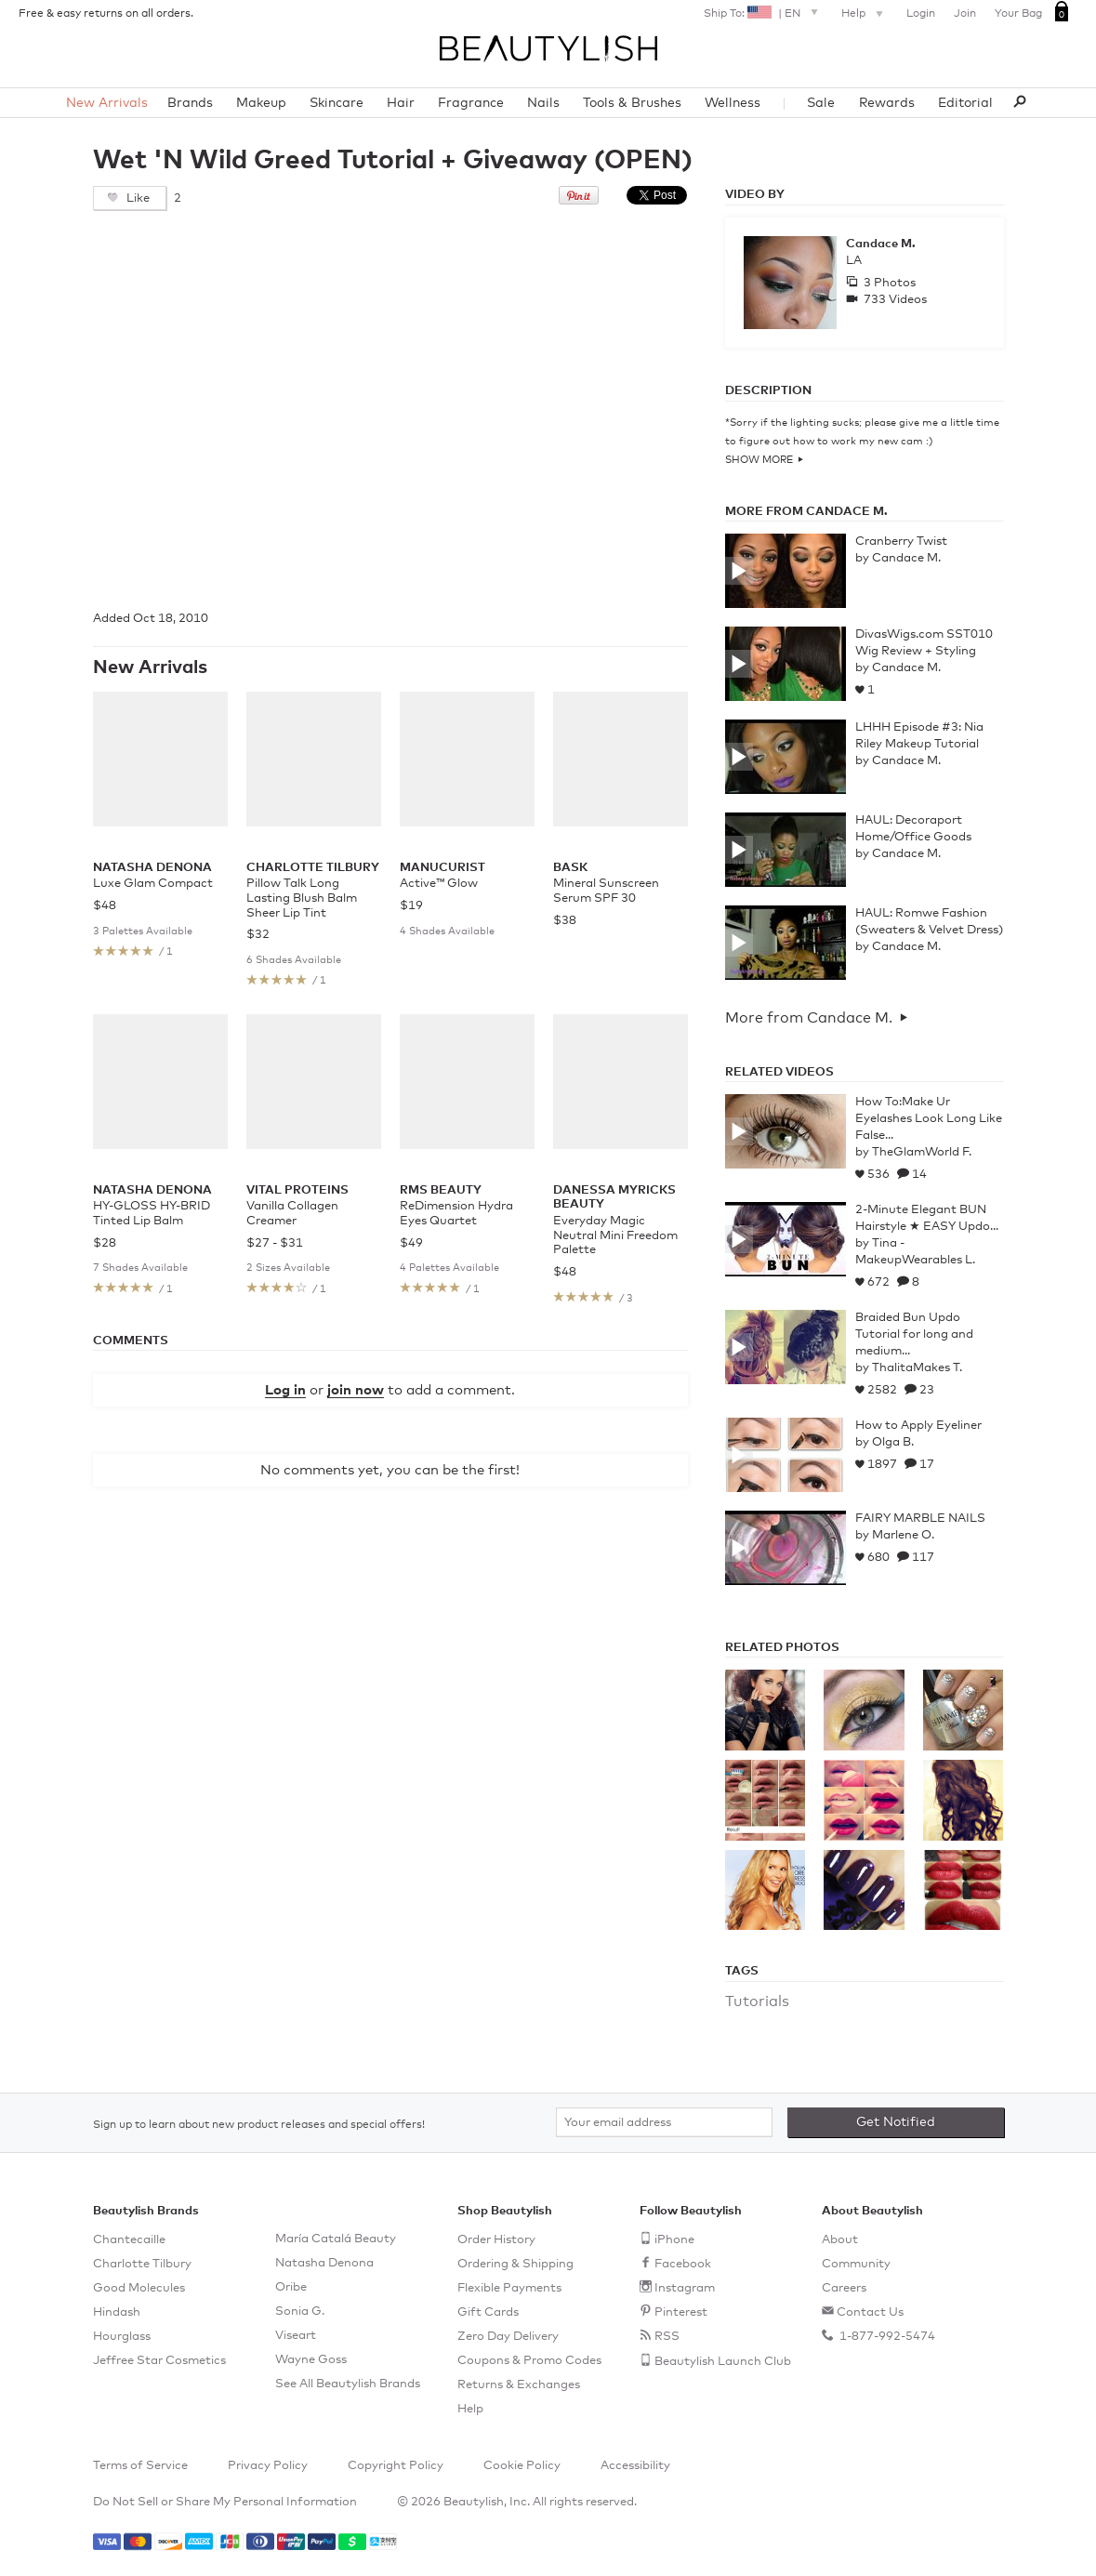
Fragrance (471, 103)
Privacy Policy (268, 2466)
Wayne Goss (311, 2360)
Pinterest (680, 2312)
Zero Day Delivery (508, 2337)
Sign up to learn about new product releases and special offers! (259, 2125)
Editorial (965, 103)
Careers (844, 2288)
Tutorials (757, 2001)
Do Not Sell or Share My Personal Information (225, 2502)
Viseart (295, 2336)
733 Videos (894, 300)
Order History (496, 2240)
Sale (821, 103)
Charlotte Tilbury (142, 2264)
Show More (759, 460)
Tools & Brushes (632, 103)
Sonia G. (299, 2311)
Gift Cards (488, 2312)
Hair (401, 103)
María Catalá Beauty (335, 2239)
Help (864, 14)
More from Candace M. (808, 1018)
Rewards (887, 103)
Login (920, 14)
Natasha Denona (324, 2263)
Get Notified (895, 2122)
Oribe (291, 2287)
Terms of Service (140, 2466)
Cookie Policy (522, 2466)
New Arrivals (107, 103)
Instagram (684, 2288)
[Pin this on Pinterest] (579, 200)
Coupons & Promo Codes (529, 2361)
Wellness (732, 103)
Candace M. (881, 244)
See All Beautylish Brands (347, 2384)
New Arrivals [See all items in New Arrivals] (150, 667)
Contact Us (870, 2312)
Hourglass (122, 2337)
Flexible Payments (509, 2288)
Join (965, 14)
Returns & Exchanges (518, 2385)
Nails (543, 103)
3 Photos (888, 283)
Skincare (336, 103)
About (840, 2240)
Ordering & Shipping (515, 2264)
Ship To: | (763, 12)
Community (856, 2264)
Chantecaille (129, 2240)
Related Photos (782, 1648)
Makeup (261, 103)
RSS (667, 2337)
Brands (190, 103)
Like (137, 198)
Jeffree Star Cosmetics (159, 2361)
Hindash (116, 2312)
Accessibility (635, 2466)
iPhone (674, 2240)
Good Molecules (139, 2288)
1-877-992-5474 (886, 2337)
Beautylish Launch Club (722, 2362)
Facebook (682, 2264)
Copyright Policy (395, 2466)
